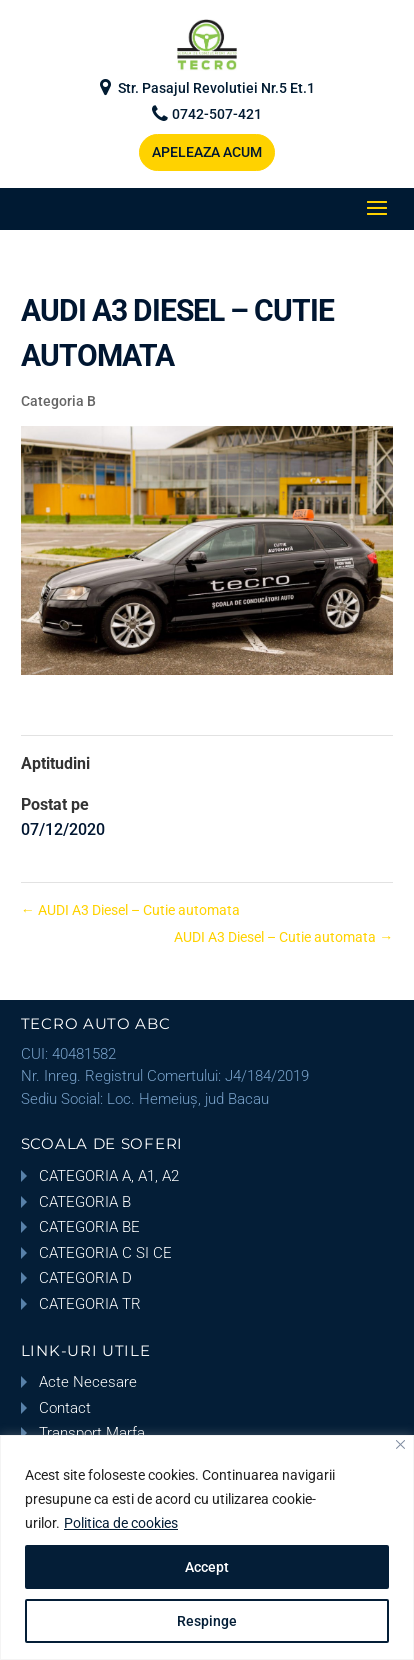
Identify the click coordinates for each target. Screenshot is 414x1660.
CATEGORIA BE (89, 1227)
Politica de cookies (121, 1523)
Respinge (207, 1621)
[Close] (400, 1444)
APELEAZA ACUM (207, 152)
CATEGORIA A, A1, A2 (109, 1176)
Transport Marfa (92, 1433)
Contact (65, 1408)
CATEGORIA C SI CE (105, 1253)
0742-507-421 (217, 114)
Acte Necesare (88, 1382)
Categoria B (58, 401)
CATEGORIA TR (90, 1304)
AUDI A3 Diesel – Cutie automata (130, 910)
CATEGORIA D (85, 1278)
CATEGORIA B (85, 1202)
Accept (207, 1567)
